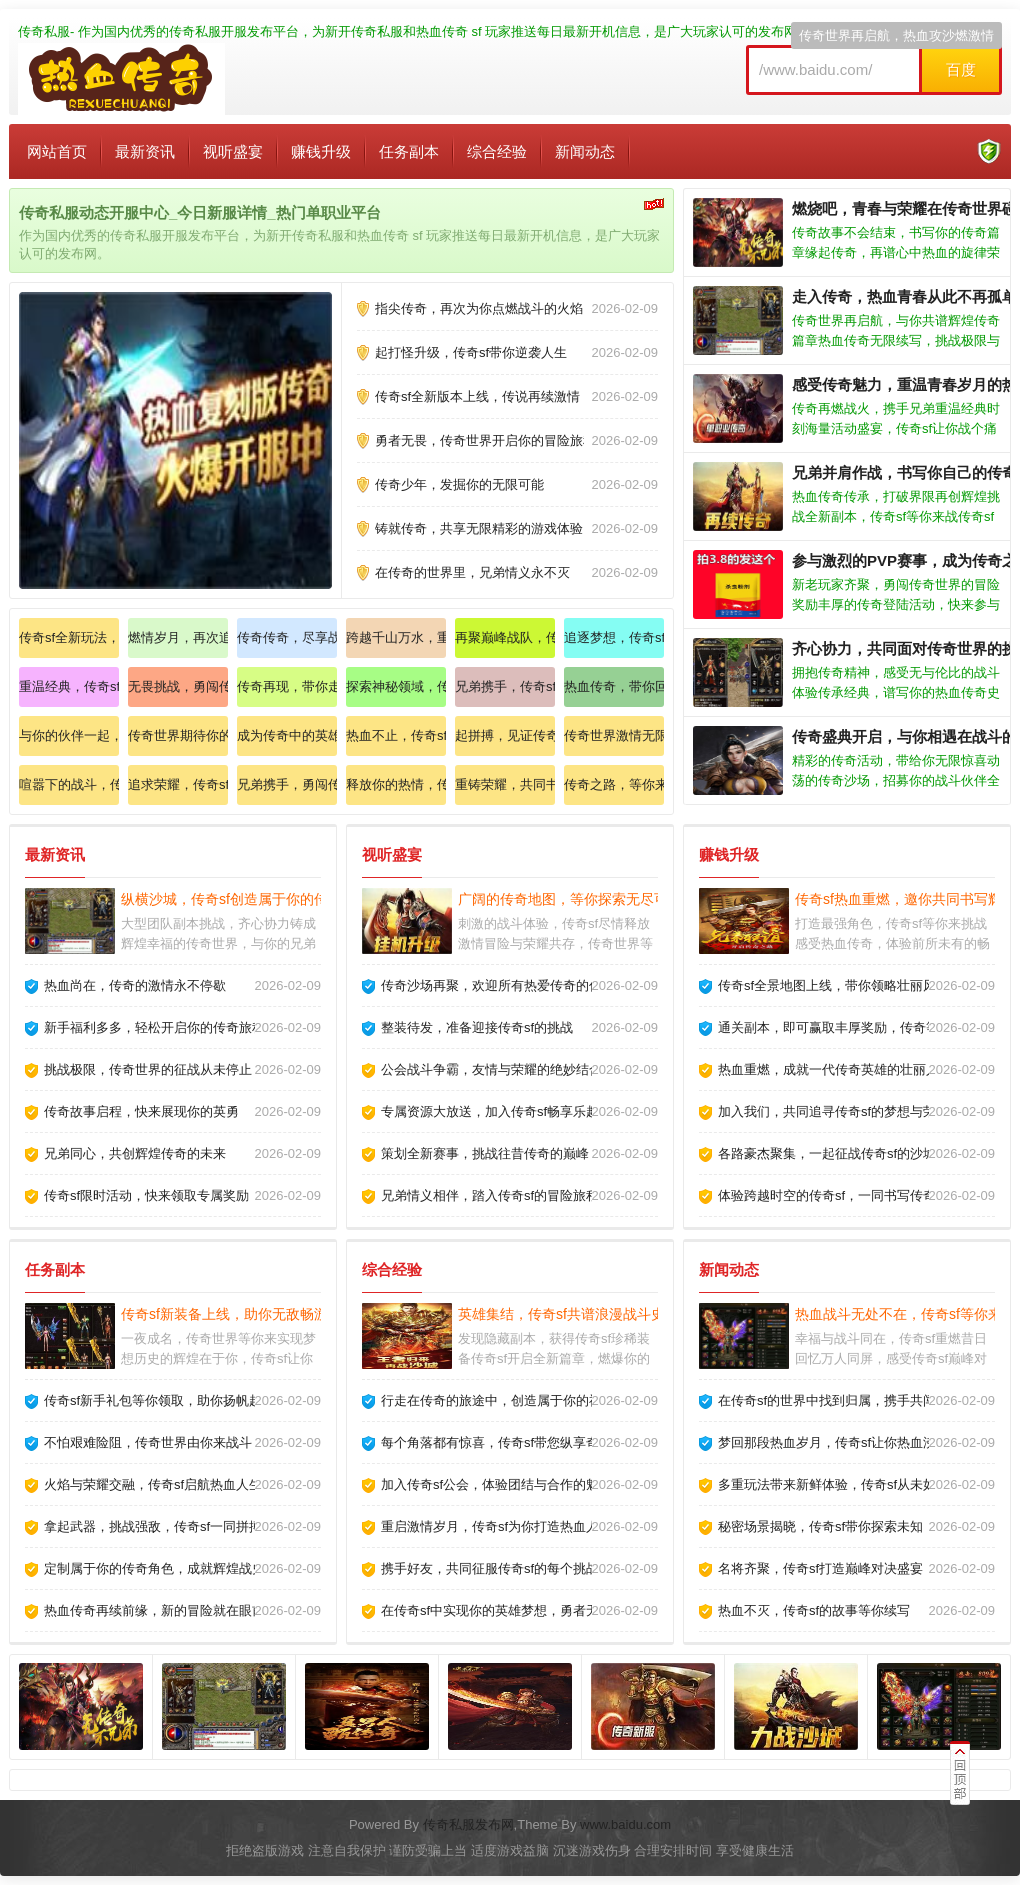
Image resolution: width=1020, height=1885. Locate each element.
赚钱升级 (321, 151)
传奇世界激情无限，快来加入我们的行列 (614, 735)
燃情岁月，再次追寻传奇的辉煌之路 (178, 637)
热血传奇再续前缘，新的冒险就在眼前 (154, 1610)
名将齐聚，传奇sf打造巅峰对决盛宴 (820, 1568)
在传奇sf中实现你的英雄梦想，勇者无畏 (496, 1610)
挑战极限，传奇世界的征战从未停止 (148, 1069)
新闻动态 (585, 151)
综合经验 (497, 151)
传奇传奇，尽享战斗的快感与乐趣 (287, 637)
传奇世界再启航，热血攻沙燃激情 (896, 35)
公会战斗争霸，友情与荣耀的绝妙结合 (491, 1069)
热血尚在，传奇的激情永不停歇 (135, 985)
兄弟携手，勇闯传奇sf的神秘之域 (287, 784)
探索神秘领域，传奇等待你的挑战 (396, 686)
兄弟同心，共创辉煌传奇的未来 (135, 1153)
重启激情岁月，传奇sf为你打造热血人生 (496, 1526)
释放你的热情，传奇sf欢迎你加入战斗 (396, 784)
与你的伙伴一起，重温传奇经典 (69, 735)
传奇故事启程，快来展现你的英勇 (141, 1111)
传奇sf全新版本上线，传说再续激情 (477, 396)
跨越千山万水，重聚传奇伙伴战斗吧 (396, 637)
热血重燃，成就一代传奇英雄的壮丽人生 (835, 1069)
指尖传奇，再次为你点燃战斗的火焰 (479, 308)
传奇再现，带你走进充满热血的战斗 (287, 686)
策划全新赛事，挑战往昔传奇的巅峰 (485, 1153)
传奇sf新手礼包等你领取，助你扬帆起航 (159, 1400)
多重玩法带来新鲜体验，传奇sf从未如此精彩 (846, 1484)
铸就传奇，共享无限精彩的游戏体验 (479, 528)
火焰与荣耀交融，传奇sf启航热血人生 (153, 1484)
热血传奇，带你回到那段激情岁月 (614, 686)
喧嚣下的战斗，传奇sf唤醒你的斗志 (69, 784)
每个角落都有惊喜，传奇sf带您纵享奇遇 (496, 1442)
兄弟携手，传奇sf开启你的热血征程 (505, 686)
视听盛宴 (233, 151)
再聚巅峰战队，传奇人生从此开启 (505, 637)
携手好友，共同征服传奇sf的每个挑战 (490, 1568)
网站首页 (57, 151)
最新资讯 (145, 151)
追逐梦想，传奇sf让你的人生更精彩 (614, 637)
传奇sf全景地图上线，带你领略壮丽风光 (833, 985)
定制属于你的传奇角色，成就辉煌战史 (154, 1568)
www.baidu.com (625, 1824)
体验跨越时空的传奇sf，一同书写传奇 (827, 1195)
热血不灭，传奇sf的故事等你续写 (814, 1610)
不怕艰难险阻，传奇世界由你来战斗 (148, 1442)
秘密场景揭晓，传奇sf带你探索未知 (820, 1526)
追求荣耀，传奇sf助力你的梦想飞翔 (178, 784)
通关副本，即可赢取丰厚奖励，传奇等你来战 (848, 1027)
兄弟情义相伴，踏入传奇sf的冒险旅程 (490, 1195)
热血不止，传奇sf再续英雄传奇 (396, 735)
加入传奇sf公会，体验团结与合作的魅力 (496, 1484)
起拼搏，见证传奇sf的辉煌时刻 (505, 735)
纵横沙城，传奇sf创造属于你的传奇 (231, 899)
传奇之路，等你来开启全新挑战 (614, 784)
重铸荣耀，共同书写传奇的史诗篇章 (505, 784)
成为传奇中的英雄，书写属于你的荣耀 (287, 735)
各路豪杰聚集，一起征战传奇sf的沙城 (827, 1153)
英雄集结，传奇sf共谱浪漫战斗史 (561, 1314)
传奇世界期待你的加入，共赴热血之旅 (178, 735)
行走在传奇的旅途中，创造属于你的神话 (498, 1400)
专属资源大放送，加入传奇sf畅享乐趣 (490, 1111)
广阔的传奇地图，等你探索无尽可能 (570, 899)
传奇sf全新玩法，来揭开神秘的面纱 (69, 637)
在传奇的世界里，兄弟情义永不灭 (472, 572)
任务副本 (409, 151)
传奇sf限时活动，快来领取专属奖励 (146, 1195)
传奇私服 (44, 31)
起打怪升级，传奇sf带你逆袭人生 (471, 352)
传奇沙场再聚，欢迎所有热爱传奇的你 (491, 985)
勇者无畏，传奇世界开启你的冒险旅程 (485, 440)
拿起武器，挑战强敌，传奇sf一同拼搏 (153, 1526)
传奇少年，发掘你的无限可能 (459, 484)
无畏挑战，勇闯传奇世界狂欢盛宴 (178, 686)
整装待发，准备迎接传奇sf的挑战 (477, 1027)
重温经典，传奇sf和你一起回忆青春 (69, 686)
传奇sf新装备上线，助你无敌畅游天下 (238, 1314)
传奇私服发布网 (468, 1824)
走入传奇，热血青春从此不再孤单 (904, 296)
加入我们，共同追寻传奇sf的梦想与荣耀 (833, 1111)
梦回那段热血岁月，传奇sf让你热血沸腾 (833, 1442)
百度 (961, 69)
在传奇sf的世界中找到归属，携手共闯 (827, 1400)
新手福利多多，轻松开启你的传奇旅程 (154, 1027)
